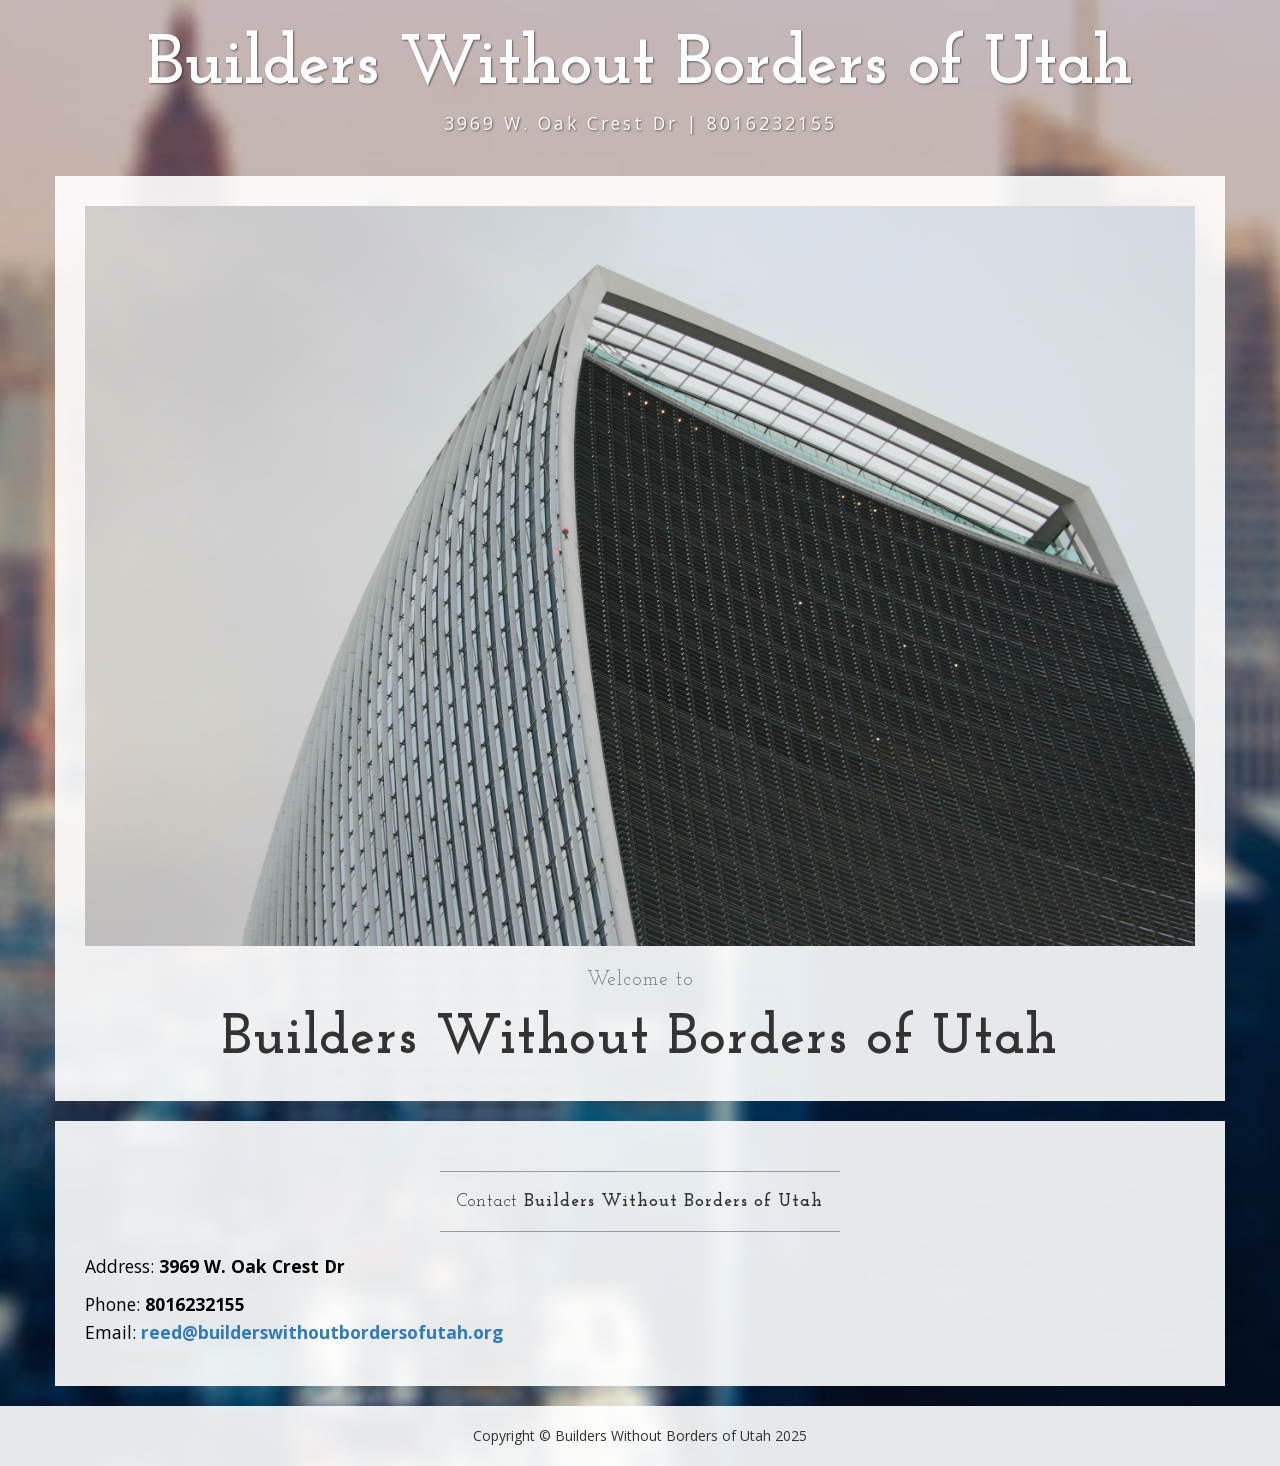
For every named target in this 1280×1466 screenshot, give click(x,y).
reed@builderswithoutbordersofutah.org (322, 1332)
